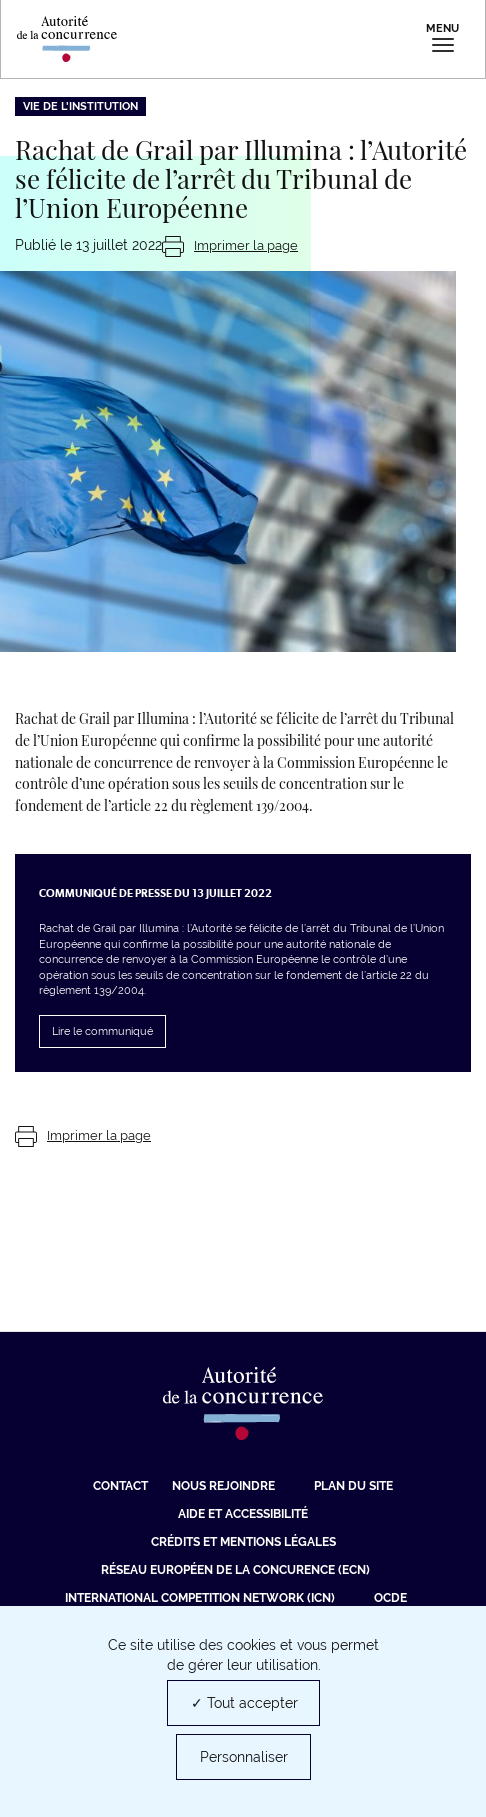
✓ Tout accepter (244, 1703)
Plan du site (353, 1486)
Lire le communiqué (102, 1031)
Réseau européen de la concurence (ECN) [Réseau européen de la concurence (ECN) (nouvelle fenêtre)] (235, 1570)
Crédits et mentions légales (243, 1542)
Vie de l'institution (80, 106)
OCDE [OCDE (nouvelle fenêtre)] (390, 1598)
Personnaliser (244, 1757)
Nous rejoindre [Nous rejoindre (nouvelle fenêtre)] (223, 1486)
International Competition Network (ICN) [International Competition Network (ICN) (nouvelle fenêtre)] (200, 1598)
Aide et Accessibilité (243, 1514)
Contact (120, 1486)
